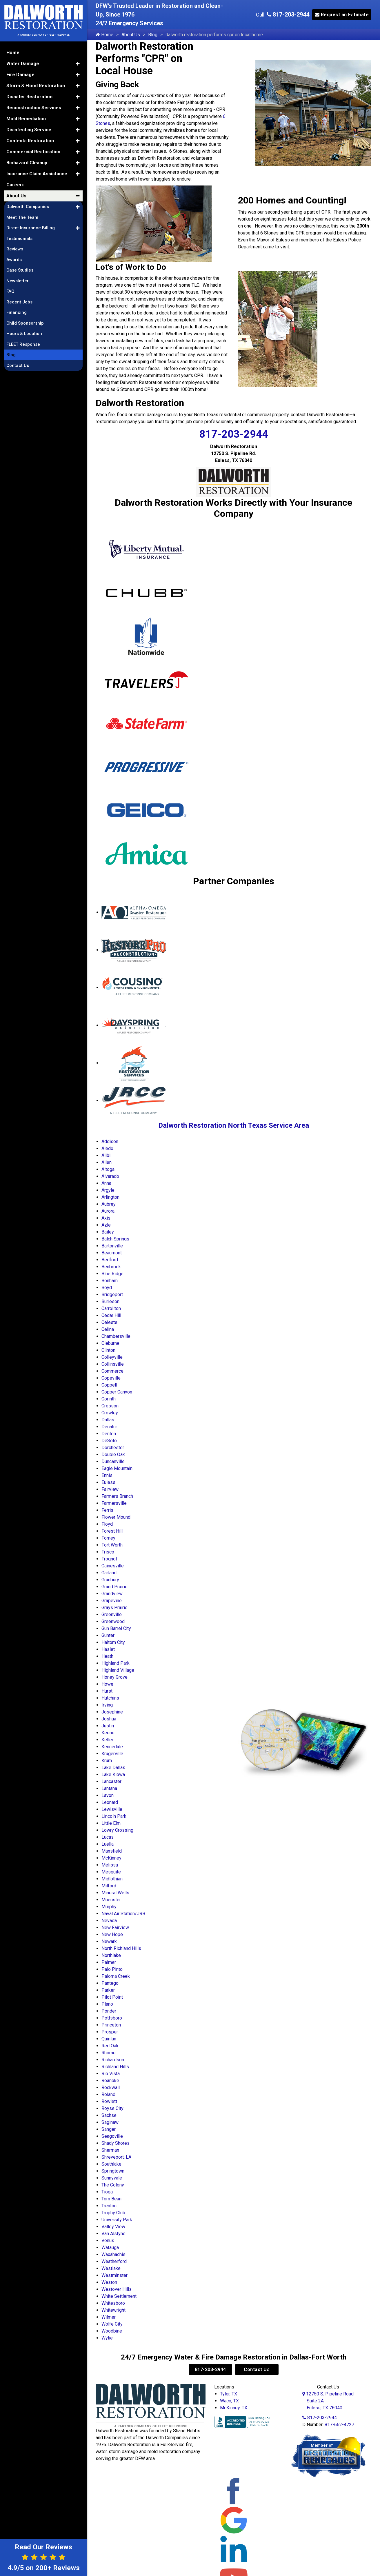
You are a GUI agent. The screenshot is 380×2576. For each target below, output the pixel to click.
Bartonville (112, 1246)
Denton (108, 1433)
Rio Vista (110, 2073)
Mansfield (111, 1851)
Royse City (112, 2108)
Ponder (108, 2011)
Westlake (111, 2268)
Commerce (112, 1371)
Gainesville (112, 1566)
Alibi (105, 1155)
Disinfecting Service (28, 126)
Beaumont (111, 1253)
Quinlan (108, 2039)
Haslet (108, 1649)
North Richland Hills (121, 1948)
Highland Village (117, 1670)
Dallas (107, 1419)
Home (104, 34)
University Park (116, 2219)
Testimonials (19, 235)
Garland (109, 1573)
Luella (107, 1844)
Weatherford (114, 2261)
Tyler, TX (228, 2394)
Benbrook (111, 1266)
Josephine (112, 1712)
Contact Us (257, 2369)
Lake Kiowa (113, 1774)
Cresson (110, 1406)
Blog (152, 34)
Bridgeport (112, 1294)
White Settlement (119, 2296)
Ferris (107, 1510)
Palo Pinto (112, 1969)
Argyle (107, 1190)
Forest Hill (112, 1531)
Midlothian (112, 1879)
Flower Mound (115, 1517)
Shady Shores (115, 2143)
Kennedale (112, 1746)
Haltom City (113, 1642)
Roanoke (110, 2080)
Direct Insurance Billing (30, 224)
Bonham (109, 1280)
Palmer (108, 1962)
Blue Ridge (112, 1273)
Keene (107, 1732)
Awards (14, 256)
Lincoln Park (113, 1816)
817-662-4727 (339, 2424)
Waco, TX (229, 2401)
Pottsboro (111, 2018)
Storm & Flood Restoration (35, 82)
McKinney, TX (233, 2408)
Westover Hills (116, 2289)
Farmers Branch (117, 1496)
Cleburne (110, 1343)
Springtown (112, 2171)
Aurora (107, 1211)
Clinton (108, 1350)
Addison (109, 1141)
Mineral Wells (115, 1892)
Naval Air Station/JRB (123, 1913)
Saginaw (110, 2122)
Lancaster (111, 1781)
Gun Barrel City (116, 1628)
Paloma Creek (115, 1976)
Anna (106, 1183)
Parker (108, 1990)
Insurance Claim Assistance (36, 170)
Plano (107, 2004)
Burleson (110, 1301)
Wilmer (108, 2317)
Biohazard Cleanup (26, 159)
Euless (108, 1482)
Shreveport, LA (116, 2157)
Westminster (114, 2275)
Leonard (109, 1802)
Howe (107, 1684)
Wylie (107, 2338)
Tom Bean (111, 2199)
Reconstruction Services (33, 104)
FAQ (10, 288)
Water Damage (22, 60)
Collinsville (112, 1364)
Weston (109, 2282)
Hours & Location (24, 330)
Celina (107, 1329)
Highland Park (115, 1663)
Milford (108, 1886)
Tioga (107, 2192)
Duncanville (113, 1461)
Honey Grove (114, 1677)
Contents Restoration (30, 137)
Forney (108, 1538)
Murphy (109, 1906)
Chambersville (115, 1336)
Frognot (109, 1559)
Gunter (107, 1635)
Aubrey (108, 1204)
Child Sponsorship (25, 320)
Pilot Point (112, 1997)
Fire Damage (20, 71)
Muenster (111, 1899)
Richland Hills (115, 2066)
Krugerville (112, 1753)
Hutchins (110, 1698)
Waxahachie (113, 2254)
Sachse (109, 2115)
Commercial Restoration (33, 148)
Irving (107, 1705)
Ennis (106, 1475)
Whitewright (113, 2310)
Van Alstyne (113, 2233)
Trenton (109, 2205)
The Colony (112, 2185)
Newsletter (17, 277)
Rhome (108, 2052)
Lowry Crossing (117, 1830)
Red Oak (110, 2046)
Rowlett (109, 2101)
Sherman (110, 2150)
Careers (15, 181)
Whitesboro (113, 2303)
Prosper (109, 2032)
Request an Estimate (342, 14)
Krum (106, 1760)
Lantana (109, 1788)
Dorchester (112, 1447)
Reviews (14, 245)
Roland (108, 2094)
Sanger (108, 2129)
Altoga (107, 1169)
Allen (106, 1162)
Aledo (107, 1148)
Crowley (109, 1413)
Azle (106, 1225)
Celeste (109, 1322)
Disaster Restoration (29, 93)
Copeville (111, 1378)
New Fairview (115, 1927)
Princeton (111, 2025)
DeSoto (109, 1440)
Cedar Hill (111, 1315)
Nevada (109, 1920)
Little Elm (111, 1823)
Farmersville (114, 1503)
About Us (130, 34)
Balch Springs (115, 1239)
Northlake (111, 1955)
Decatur (109, 1426)
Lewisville (111, 1809)
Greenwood (113, 1621)
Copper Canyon (116, 1392)
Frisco (107, 1552)
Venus (107, 2240)
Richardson (112, 2059)
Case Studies (19, 267)
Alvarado (110, 1176)
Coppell (109, 1385)
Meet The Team (22, 214)
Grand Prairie (114, 1586)
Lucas (107, 1837)
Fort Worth (112, 1545)
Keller (107, 1739)
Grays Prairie (114, 1607)
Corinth (108, 1399)
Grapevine (111, 1600)
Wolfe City (112, 2324)
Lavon (107, 1795)
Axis (105, 1218)
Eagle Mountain (116, 1468)
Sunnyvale (111, 2178)
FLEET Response (23, 341)
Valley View (113, 2226)
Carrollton (111, 1308)
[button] (78, 60)
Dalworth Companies (27, 203)
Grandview (112, 1593)
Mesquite (111, 1872)
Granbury (110, 1579)
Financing (16, 309)
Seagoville (112, 2136)
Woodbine (111, 2331)
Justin (107, 1726)
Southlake (111, 2164)
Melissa (109, 1865)
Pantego (110, 1983)
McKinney (111, 1858)
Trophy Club (113, 2212)
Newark (109, 1941)
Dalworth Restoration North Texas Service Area (233, 1125)
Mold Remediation (26, 115)
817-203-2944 (288, 14)
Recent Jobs (19, 298)
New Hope (112, 1934)
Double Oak (113, 1454)
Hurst (106, 1691)
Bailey (107, 1232)
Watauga (110, 2247)
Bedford (109, 1259)
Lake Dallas (113, 1767)
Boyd (106, 1287)
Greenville (111, 1614)
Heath (107, 1656)
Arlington (110, 1197)
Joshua (108, 1719)
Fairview (110, 1489)
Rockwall (110, 2087)
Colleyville (112, 1357)
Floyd (107, 1524)
